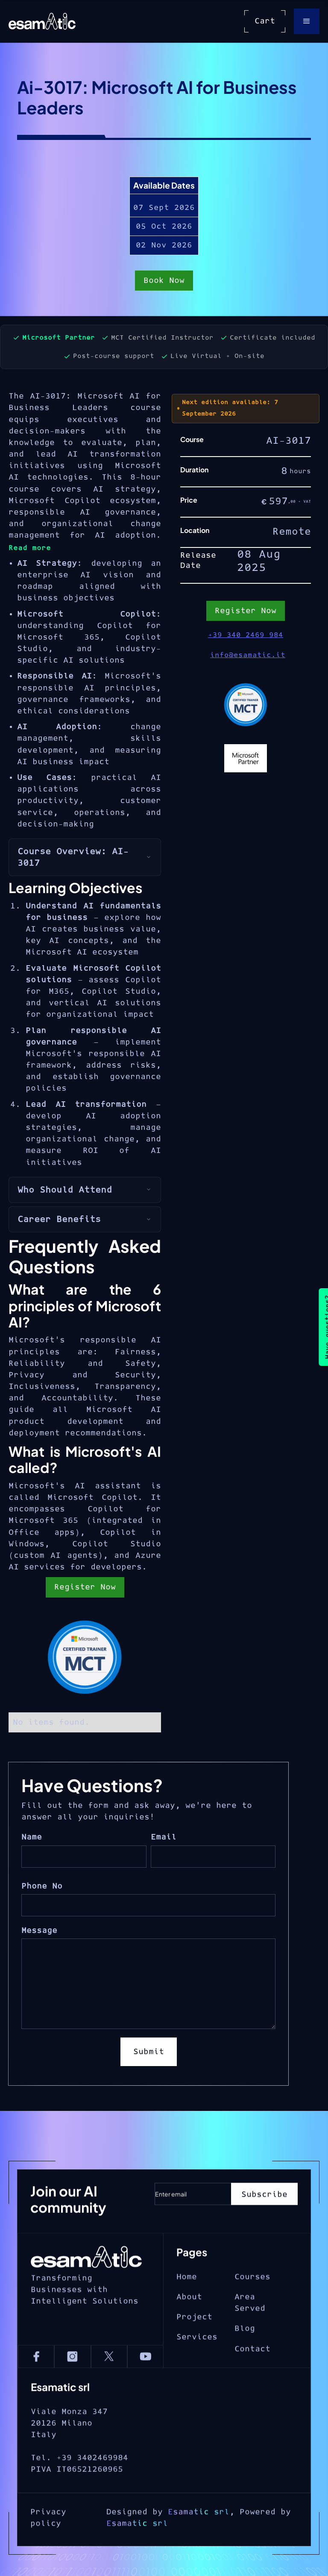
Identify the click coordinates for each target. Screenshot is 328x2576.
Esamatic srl (198, 2555)
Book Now (164, 283)
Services (196, 2369)
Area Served (249, 2334)
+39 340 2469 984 (245, 635)
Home (186, 2309)
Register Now (85, 1587)
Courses (252, 2309)
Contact (252, 2381)
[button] (306, 21)
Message (39, 1931)
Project (194, 2349)
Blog (244, 2361)
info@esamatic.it (247, 655)
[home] (42, 21)
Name (31, 1837)
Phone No (41, 1886)
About (189, 2329)
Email (163, 1837)
